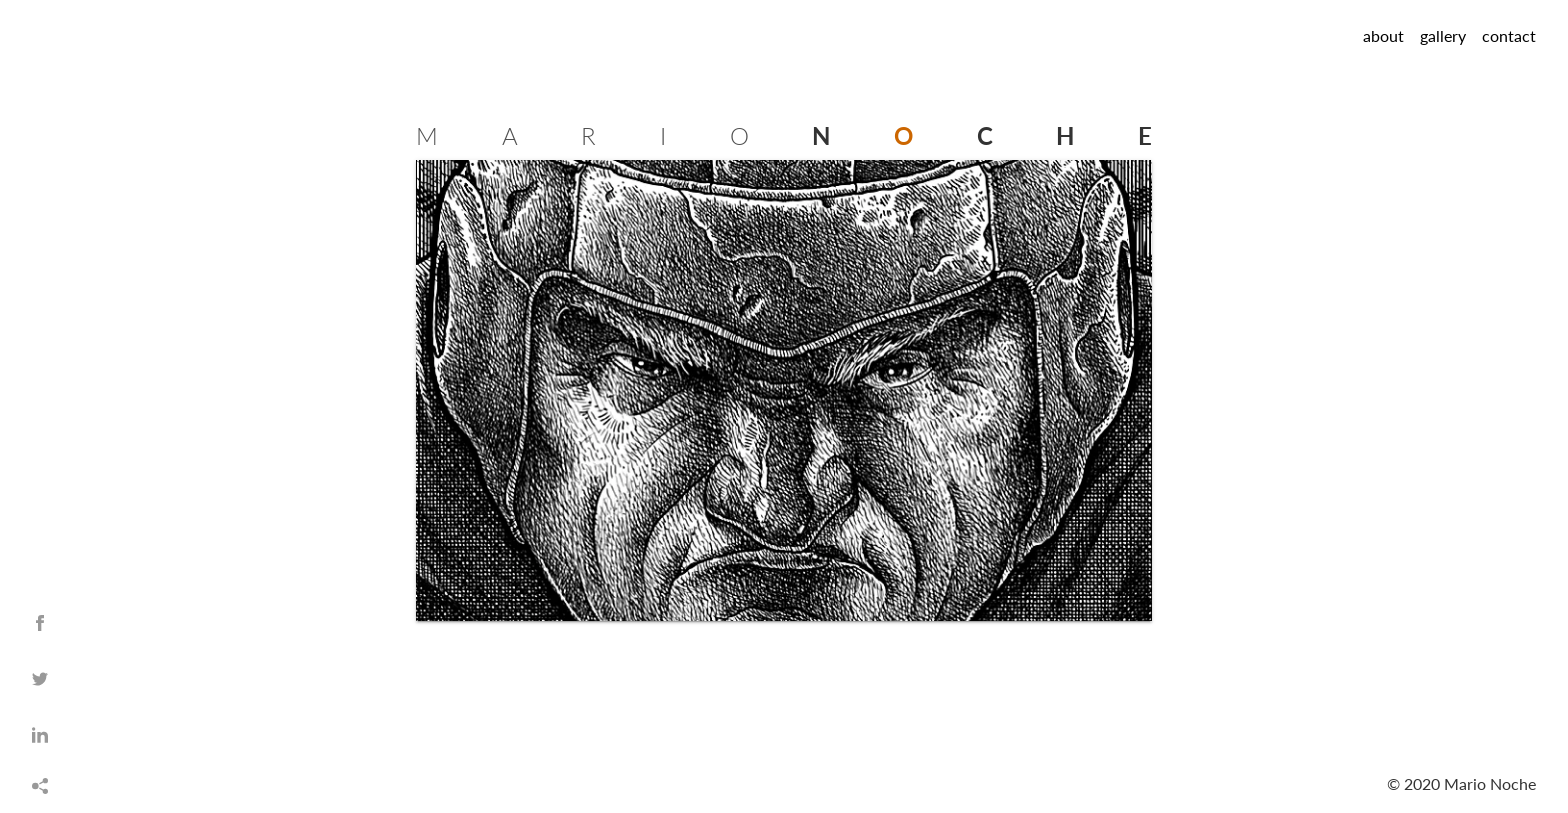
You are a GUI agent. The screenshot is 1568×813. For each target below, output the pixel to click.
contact (1509, 35)
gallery (1443, 35)
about (1383, 35)
